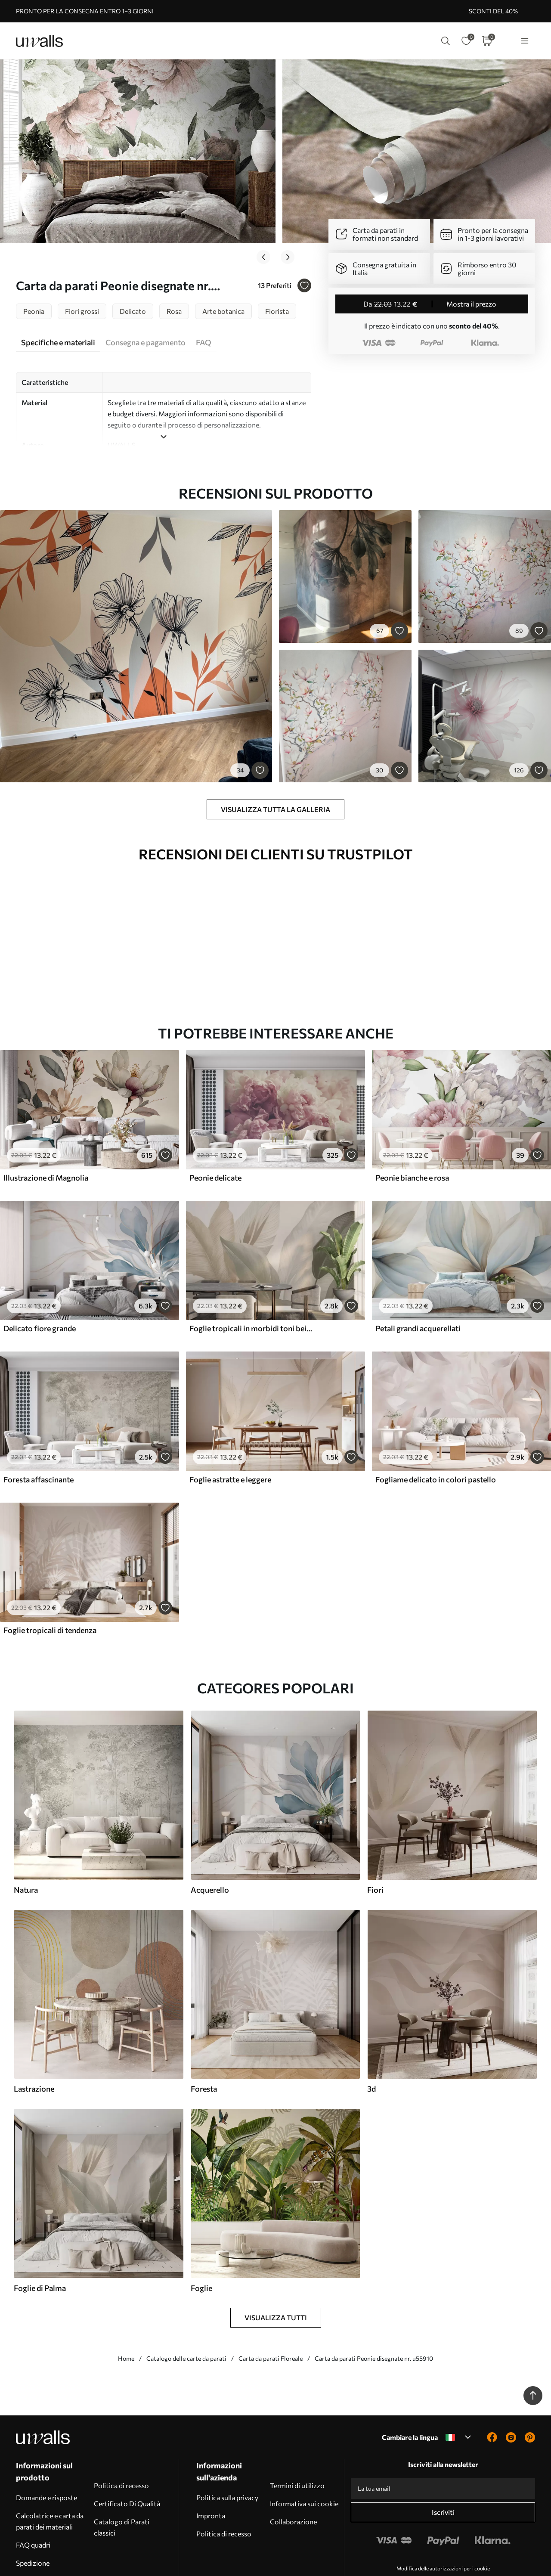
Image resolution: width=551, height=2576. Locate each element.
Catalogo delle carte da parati (186, 2304)
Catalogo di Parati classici (121, 2473)
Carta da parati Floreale (270, 2304)
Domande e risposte (46, 2444)
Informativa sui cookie (304, 2450)
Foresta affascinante (38, 1425)
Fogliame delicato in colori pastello (435, 1425)
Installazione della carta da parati (51, 2532)
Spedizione (33, 2509)
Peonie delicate (215, 1123)
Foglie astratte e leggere (230, 1425)
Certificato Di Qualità (127, 2450)
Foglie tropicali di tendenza (49, 1576)
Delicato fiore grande (39, 1274)
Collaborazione (293, 2468)
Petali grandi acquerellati (418, 1274)
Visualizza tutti (276, 2264)
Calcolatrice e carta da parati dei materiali (50, 2467)
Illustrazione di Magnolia (45, 1123)
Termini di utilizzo (297, 2431)
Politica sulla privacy (227, 2444)
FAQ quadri (33, 2491)
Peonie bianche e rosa (412, 1123)
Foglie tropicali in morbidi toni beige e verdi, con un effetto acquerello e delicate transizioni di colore (252, 1274)
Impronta (210, 2462)
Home (126, 2304)
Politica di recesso (121, 2431)
